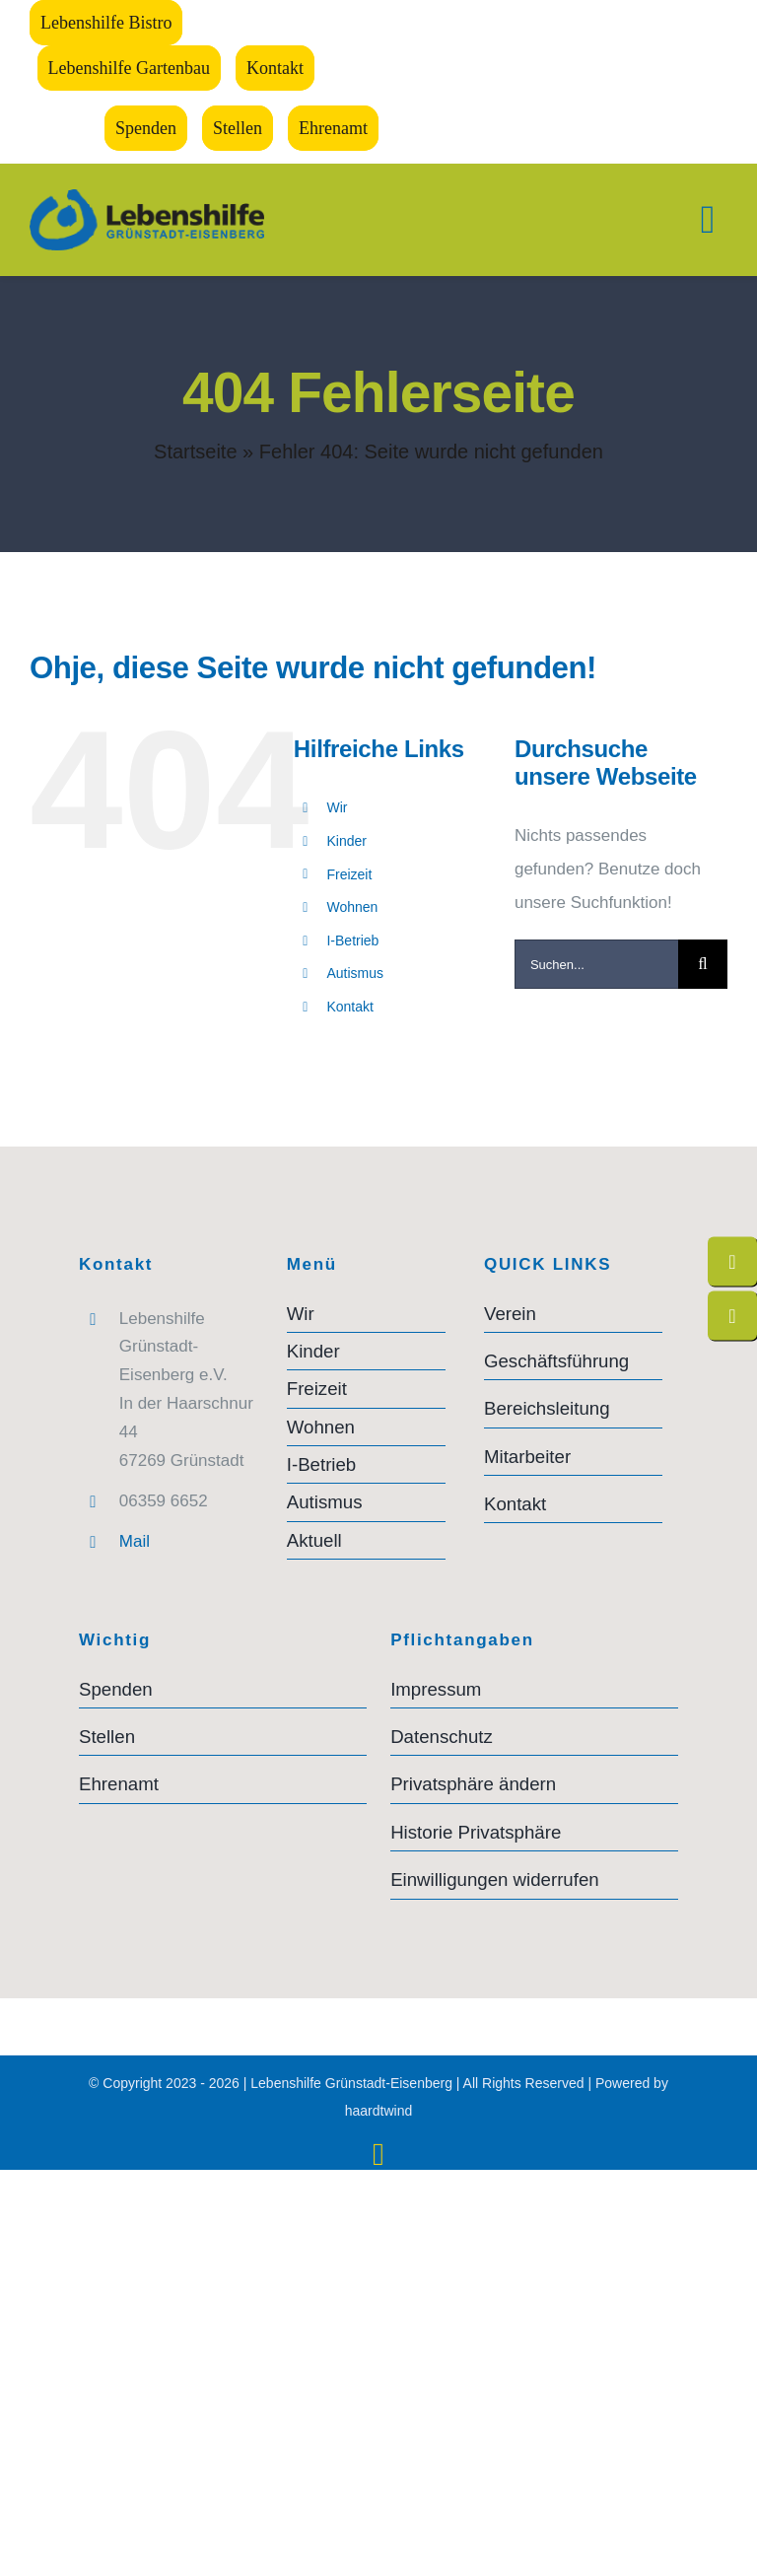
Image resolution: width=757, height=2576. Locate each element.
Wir (336, 807)
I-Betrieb (352, 940)
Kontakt (349, 1006)
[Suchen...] (596, 964)
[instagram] (378, 2154)
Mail (134, 1541)
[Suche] (702, 964)
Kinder (346, 841)
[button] (534, 1784)
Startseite (195, 451)
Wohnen (352, 907)
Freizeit (349, 874)
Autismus (354, 973)
